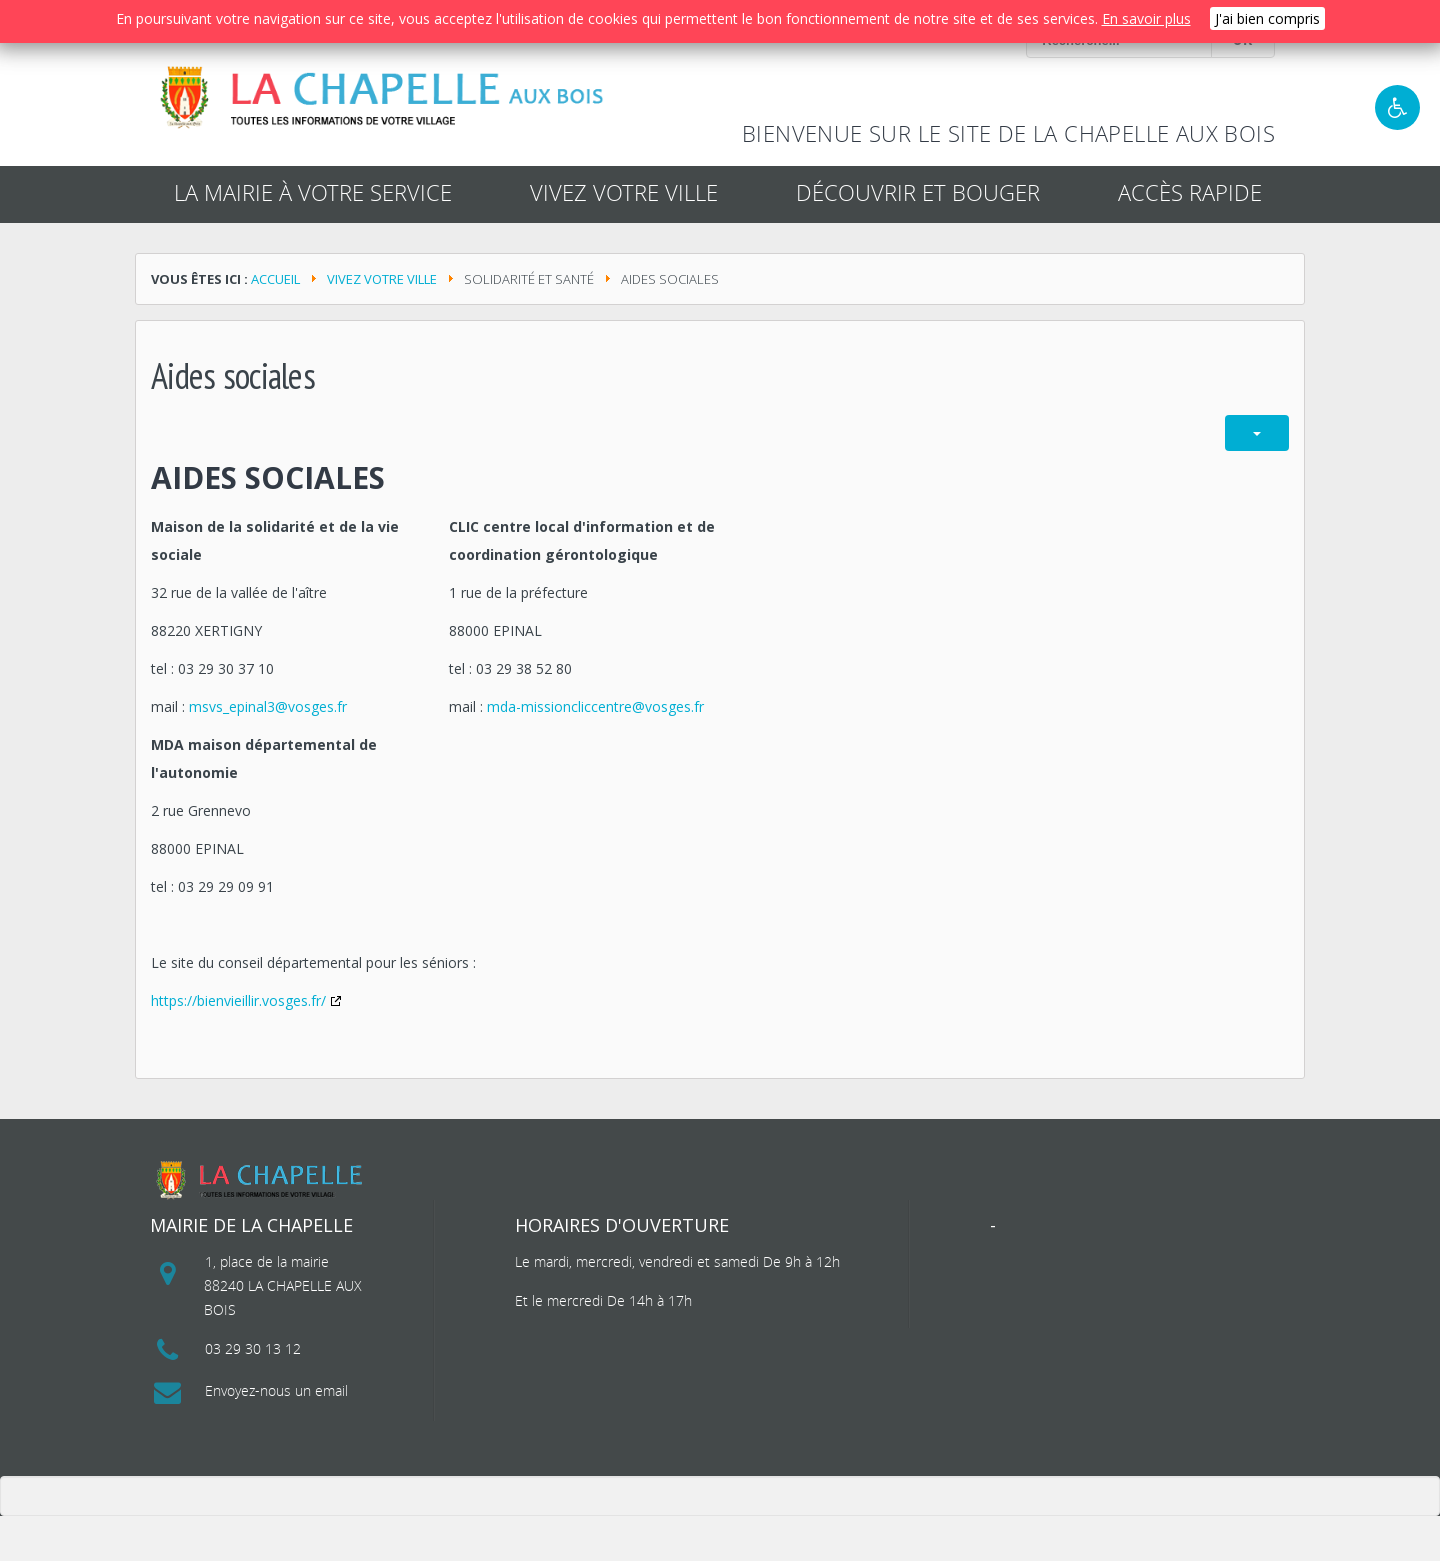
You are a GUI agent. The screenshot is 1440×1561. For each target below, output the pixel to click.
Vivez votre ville (382, 279)
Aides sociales (268, 477)
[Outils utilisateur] (1257, 433)
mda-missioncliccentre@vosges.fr (595, 706)
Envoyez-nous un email (276, 1390)
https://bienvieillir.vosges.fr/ (238, 1000)
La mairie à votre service (313, 192)
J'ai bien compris (1267, 18)
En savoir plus (1146, 18)
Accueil (275, 279)
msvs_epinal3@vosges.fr (268, 706)
